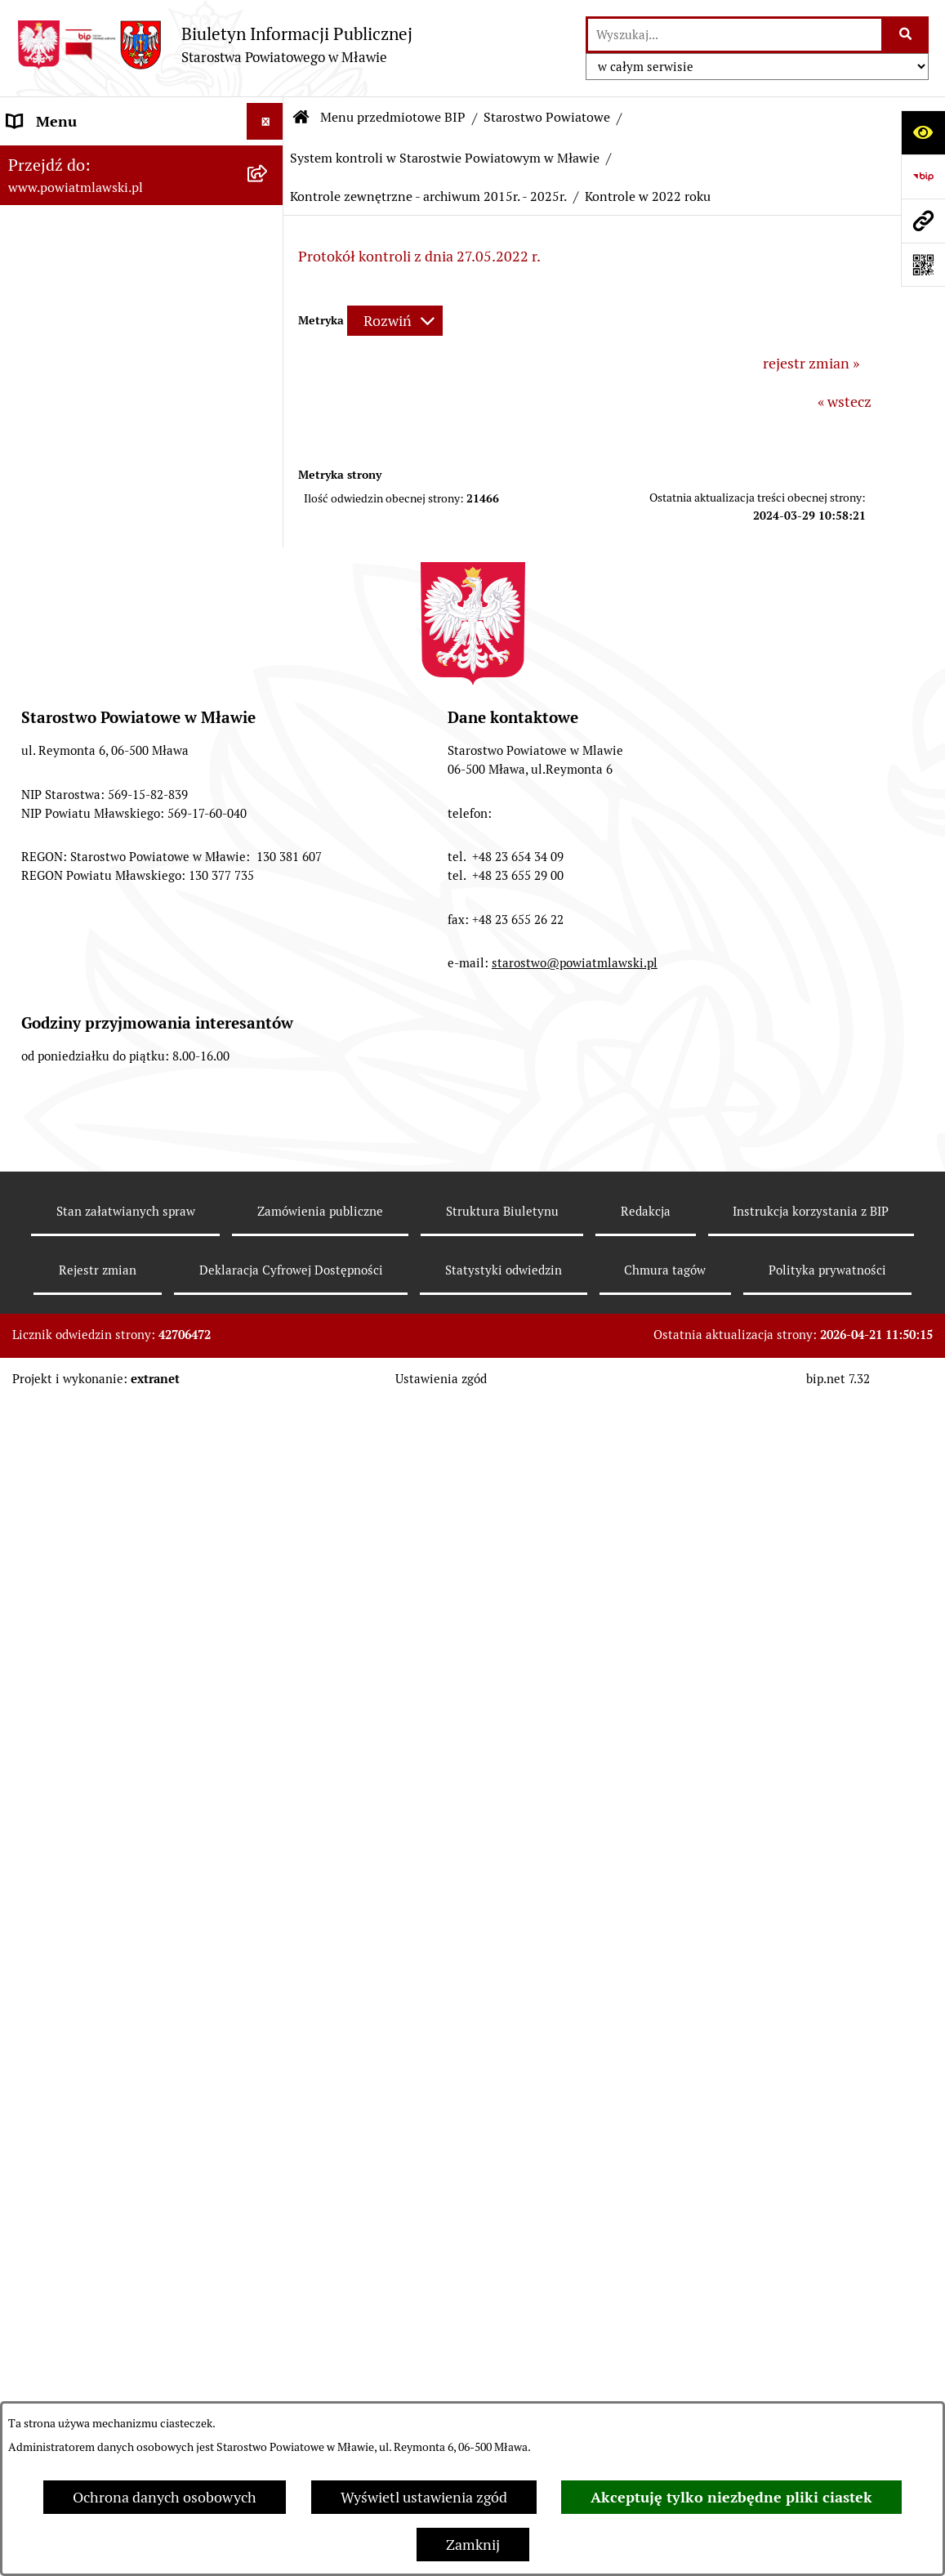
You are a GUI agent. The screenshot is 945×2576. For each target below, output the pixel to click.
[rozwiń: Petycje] (268, 2150)
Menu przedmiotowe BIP (393, 117)
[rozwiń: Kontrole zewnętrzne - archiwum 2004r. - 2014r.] (268, 1326)
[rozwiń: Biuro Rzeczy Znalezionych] (268, 2055)
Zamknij (473, 2544)
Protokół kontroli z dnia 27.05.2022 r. (419, 256)
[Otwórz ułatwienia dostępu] (923, 132)
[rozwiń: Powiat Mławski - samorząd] (268, 416)
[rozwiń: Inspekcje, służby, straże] (268, 2336)
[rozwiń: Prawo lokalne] (268, 252)
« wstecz (844, 401)
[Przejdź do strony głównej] (214, 44)
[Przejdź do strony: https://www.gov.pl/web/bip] (923, 176)
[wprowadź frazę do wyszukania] (735, 34)
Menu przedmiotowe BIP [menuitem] (87, 158)
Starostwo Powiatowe (547, 117)
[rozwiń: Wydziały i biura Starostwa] (268, 675)
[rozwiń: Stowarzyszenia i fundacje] (268, 2384)
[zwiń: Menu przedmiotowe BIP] (268, 158)
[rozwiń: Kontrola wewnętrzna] (268, 1278)
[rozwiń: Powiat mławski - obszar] (268, 369)
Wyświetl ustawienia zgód (424, 2497)
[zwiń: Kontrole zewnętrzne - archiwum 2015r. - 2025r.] (268, 1395)
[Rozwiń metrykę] (395, 321)
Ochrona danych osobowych (164, 2497)
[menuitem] (141, 205)
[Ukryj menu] (265, 121)
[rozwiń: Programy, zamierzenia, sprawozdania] (268, 300)
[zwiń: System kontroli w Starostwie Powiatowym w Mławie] (268, 1092)
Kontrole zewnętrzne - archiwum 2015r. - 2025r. (428, 196)
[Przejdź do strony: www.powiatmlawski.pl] (923, 221)
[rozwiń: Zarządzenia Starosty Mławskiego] (268, 931)
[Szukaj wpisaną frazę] (906, 34)
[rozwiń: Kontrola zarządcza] (268, 1184)
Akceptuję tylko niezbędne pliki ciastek (731, 2497)
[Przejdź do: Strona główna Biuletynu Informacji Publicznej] (301, 118)
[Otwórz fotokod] (923, 265)
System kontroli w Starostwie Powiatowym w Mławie (445, 158)
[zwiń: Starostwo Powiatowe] (268, 464)
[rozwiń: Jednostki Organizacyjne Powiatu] (268, 2267)
